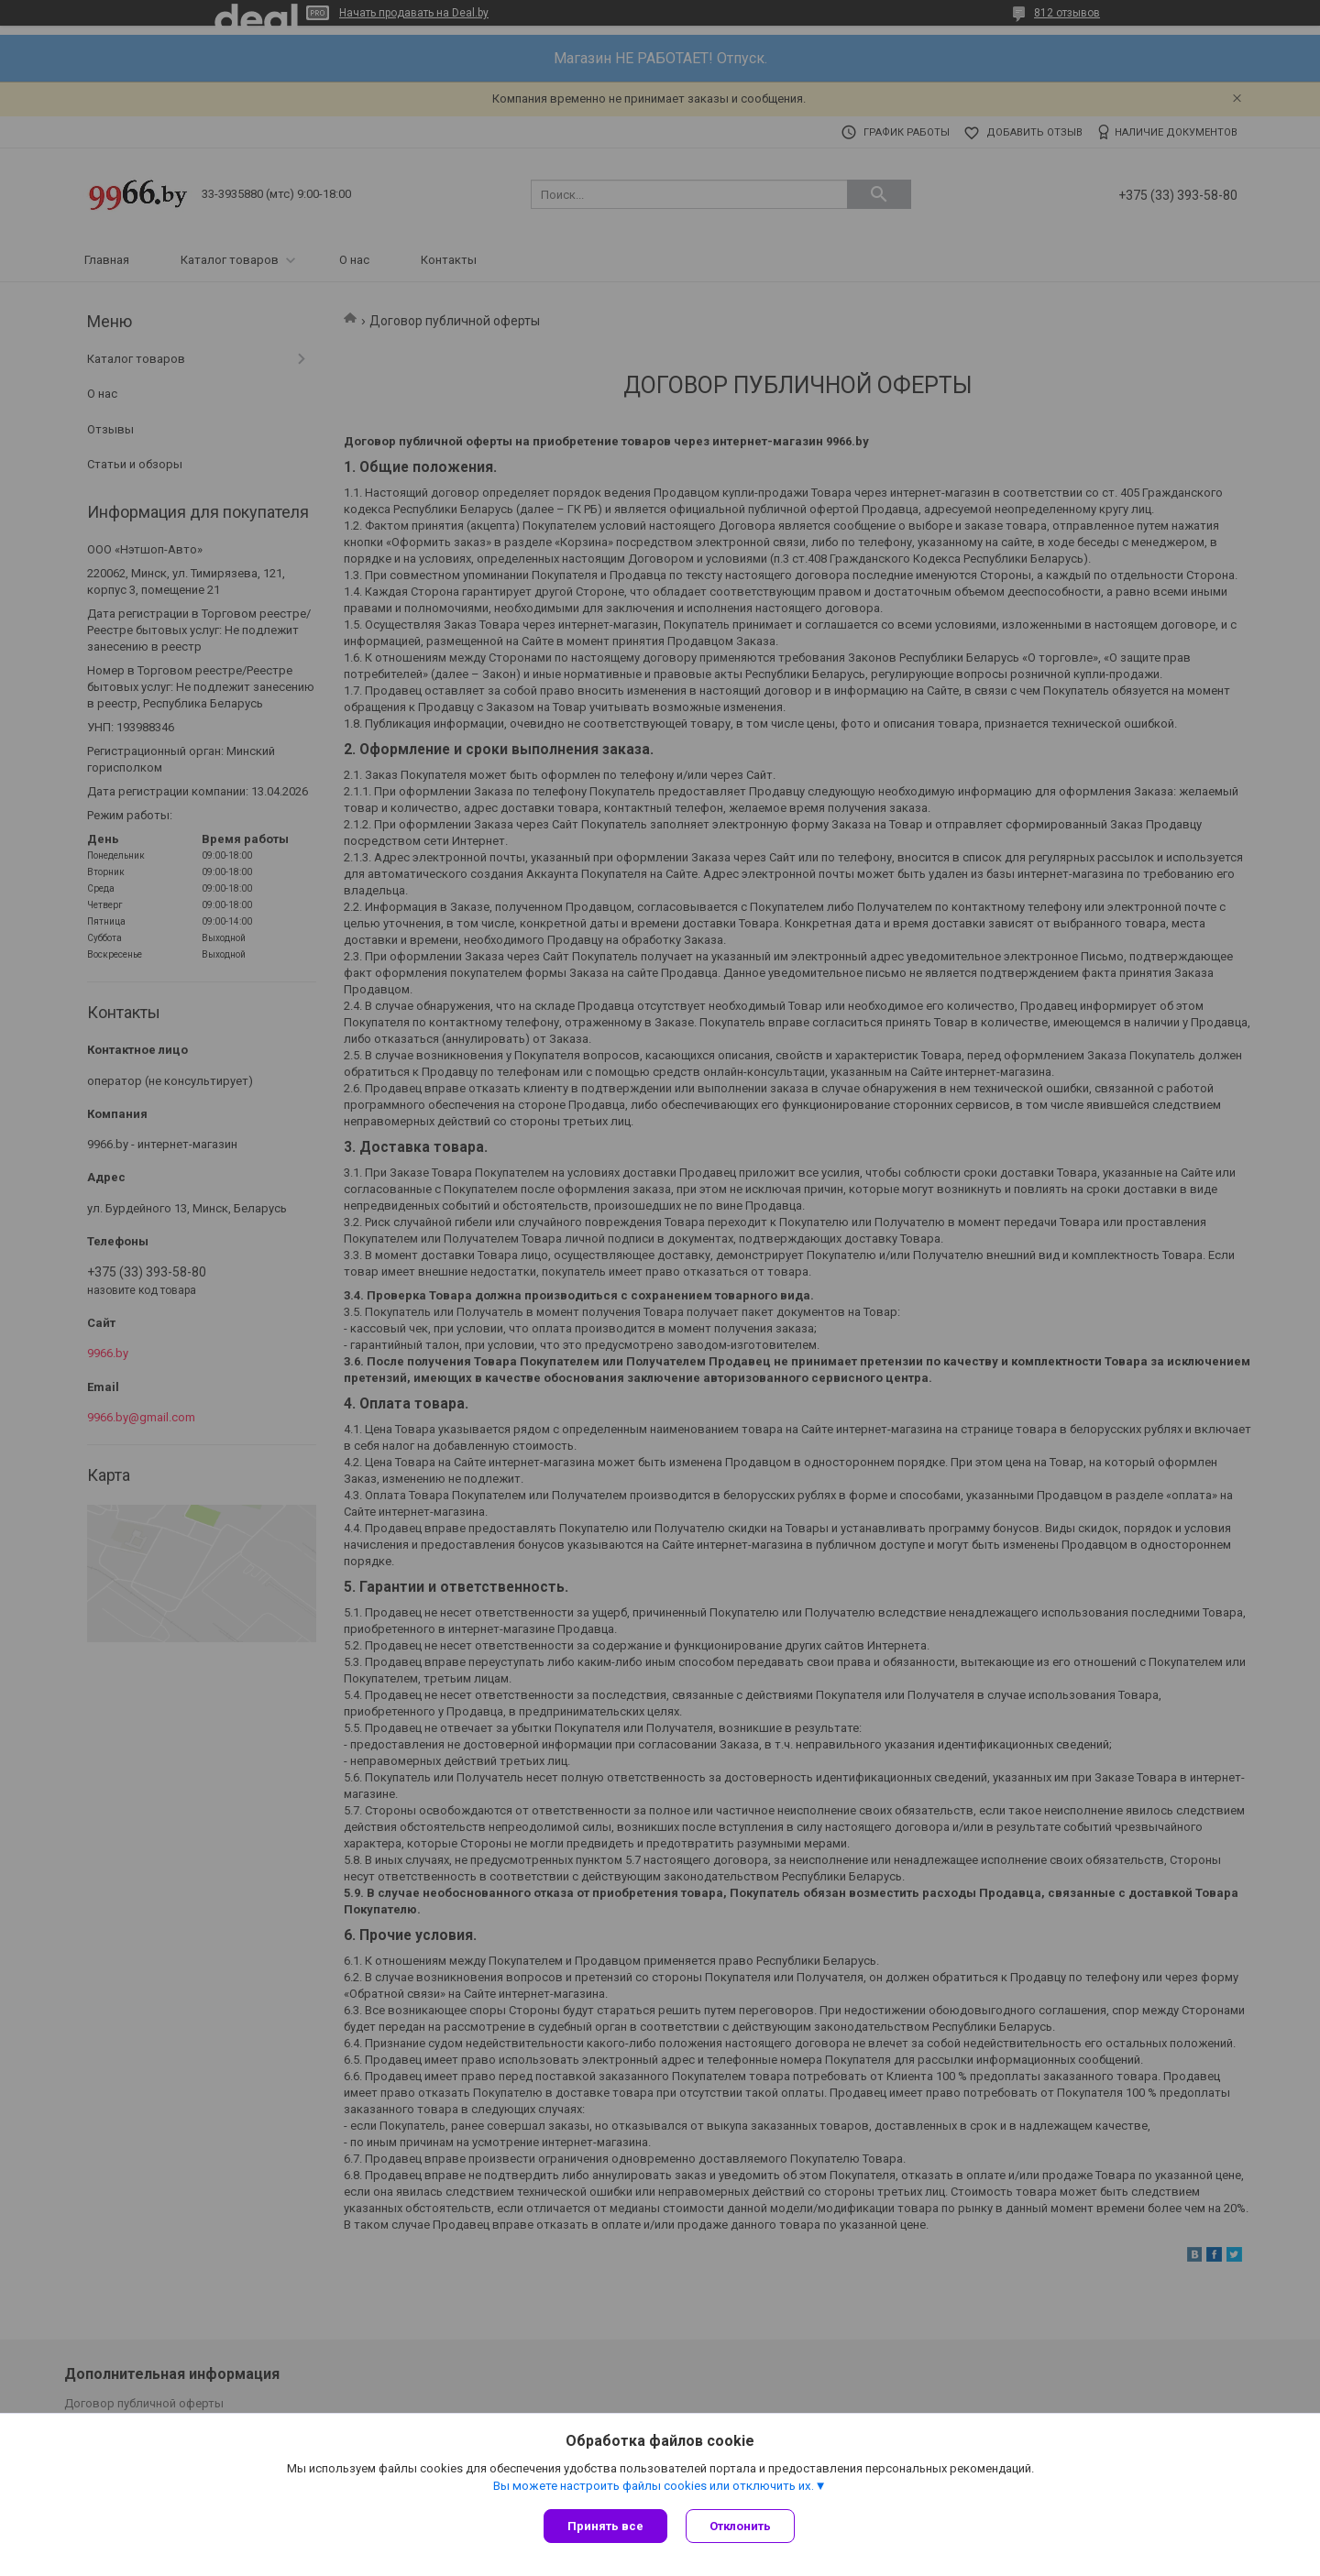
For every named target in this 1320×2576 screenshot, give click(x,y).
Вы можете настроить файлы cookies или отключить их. (653, 2486)
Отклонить (740, 2526)
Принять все (605, 2526)
